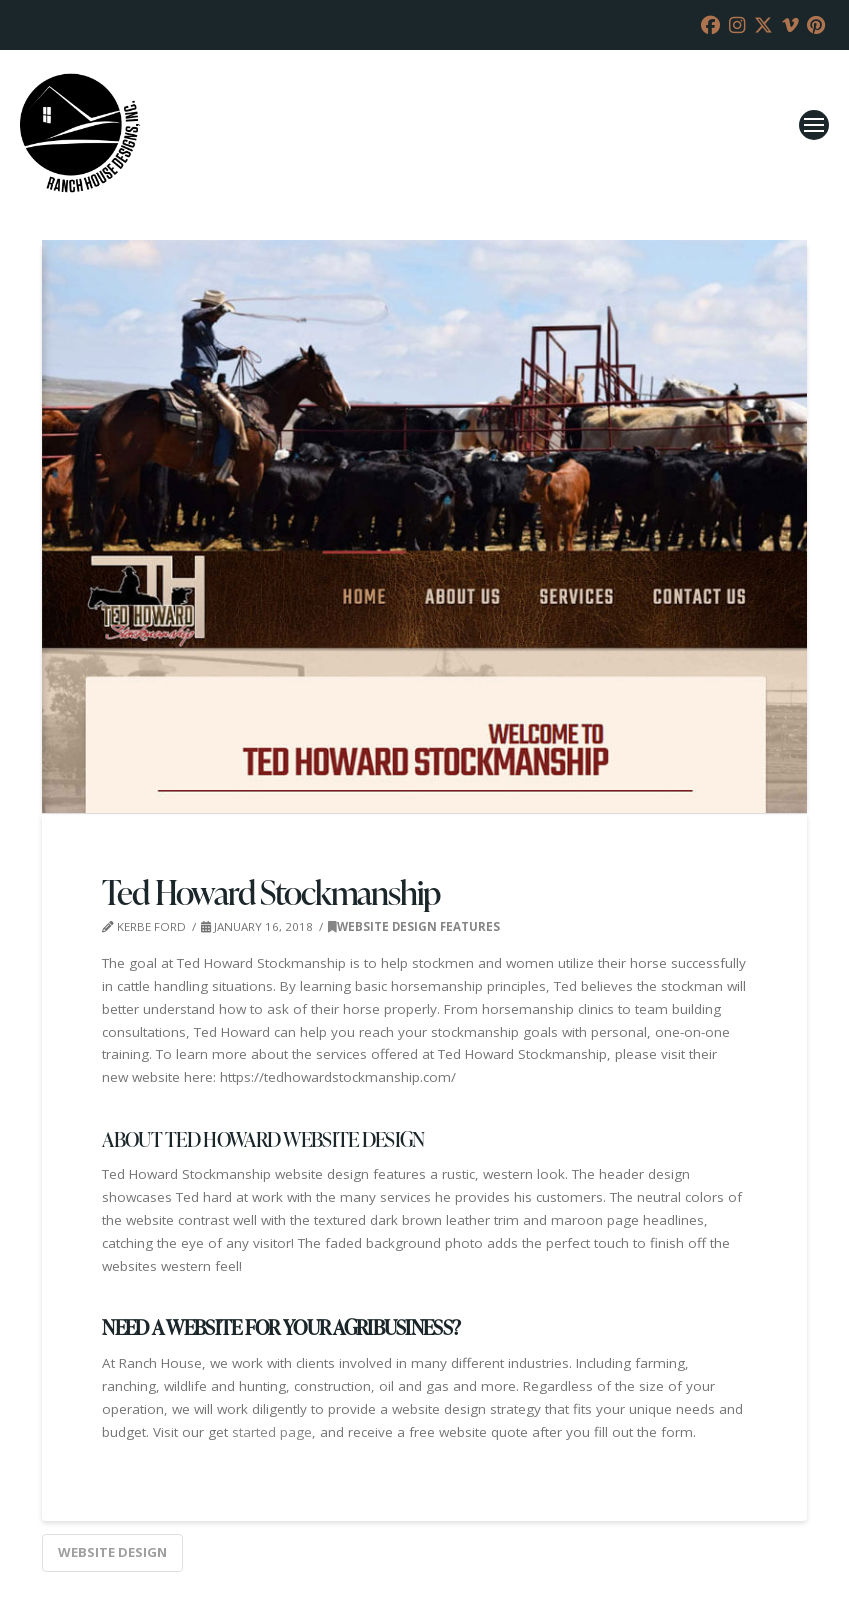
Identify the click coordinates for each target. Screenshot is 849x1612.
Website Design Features (414, 926)
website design (112, 1552)
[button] (814, 125)
